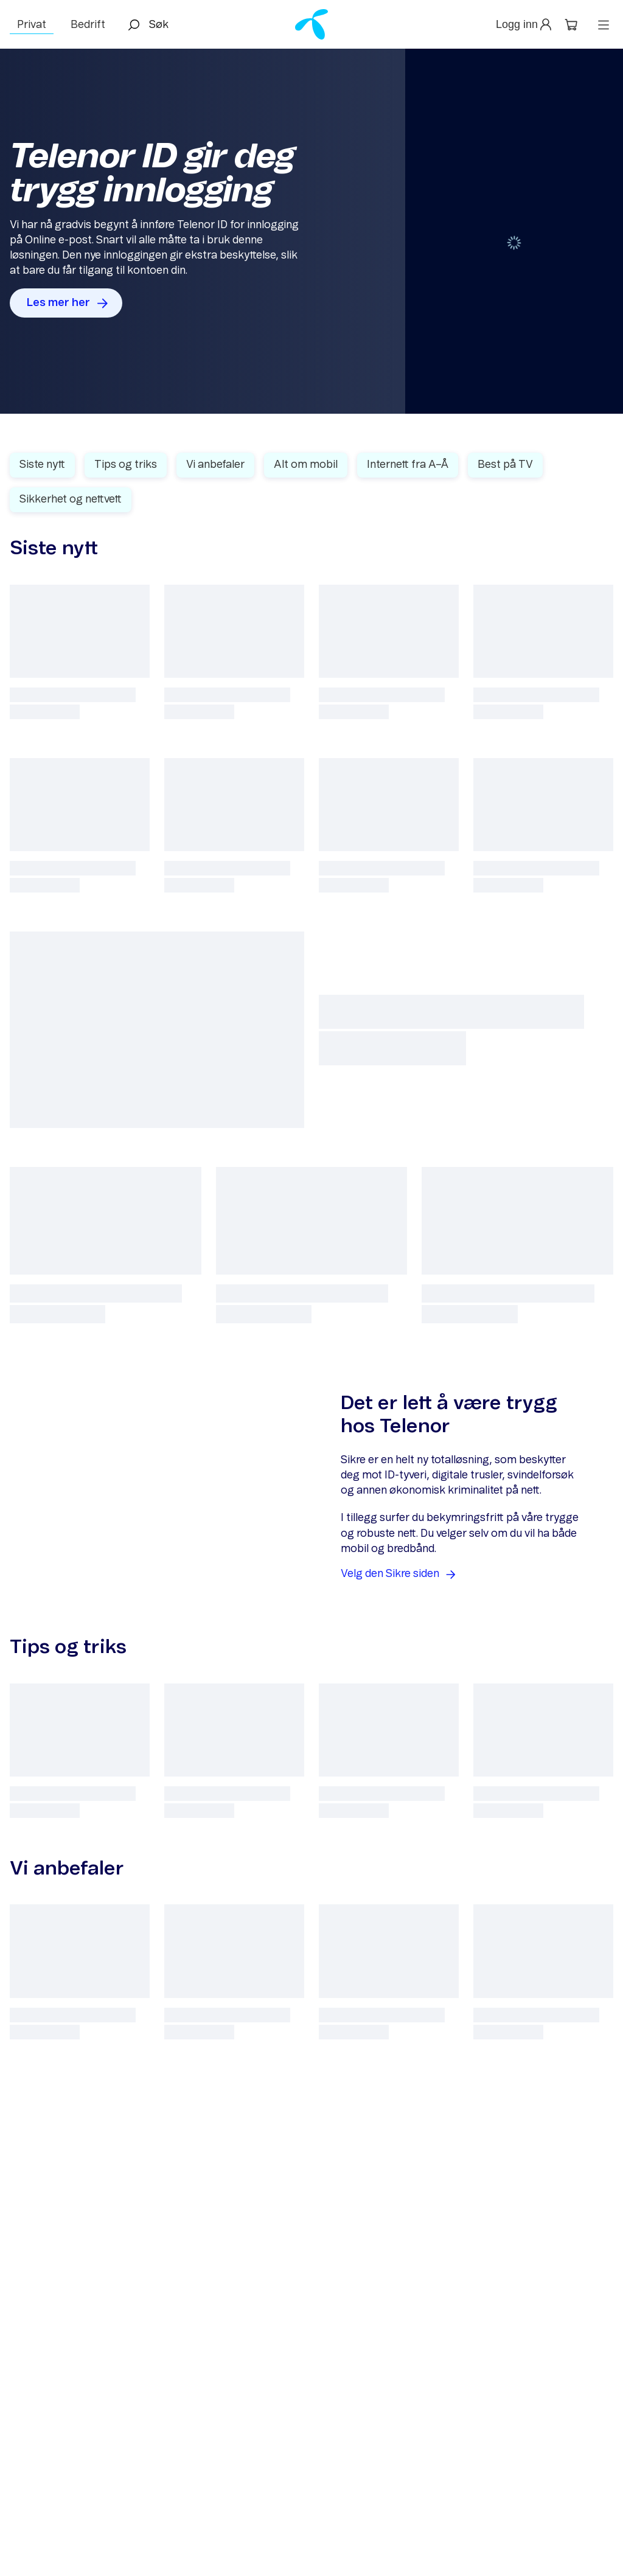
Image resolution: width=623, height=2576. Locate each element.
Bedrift (88, 24)
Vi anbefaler (215, 464)
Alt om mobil (306, 464)
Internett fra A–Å (407, 464)
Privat (31, 24)
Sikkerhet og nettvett (70, 499)
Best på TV (505, 464)
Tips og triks (125, 464)
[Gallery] (311, 231)
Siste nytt (42, 464)
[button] (525, 25)
